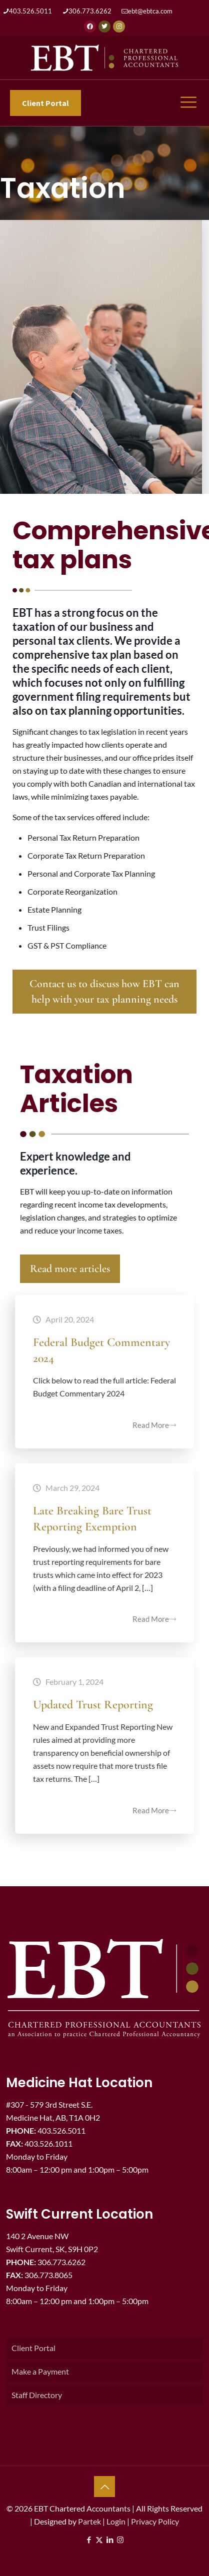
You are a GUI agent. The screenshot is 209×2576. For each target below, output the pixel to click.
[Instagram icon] (120, 2539)
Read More (154, 1425)
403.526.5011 (30, 11)
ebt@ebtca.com (150, 11)
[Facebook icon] (88, 2539)
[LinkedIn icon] (110, 2539)
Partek (89, 2521)
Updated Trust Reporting (93, 1704)
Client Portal (34, 2348)
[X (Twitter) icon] (99, 2539)
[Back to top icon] (104, 2486)
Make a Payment (40, 2371)
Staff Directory (37, 2395)
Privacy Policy (155, 2521)
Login (116, 2521)
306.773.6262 (90, 11)
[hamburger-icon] (187, 102)
